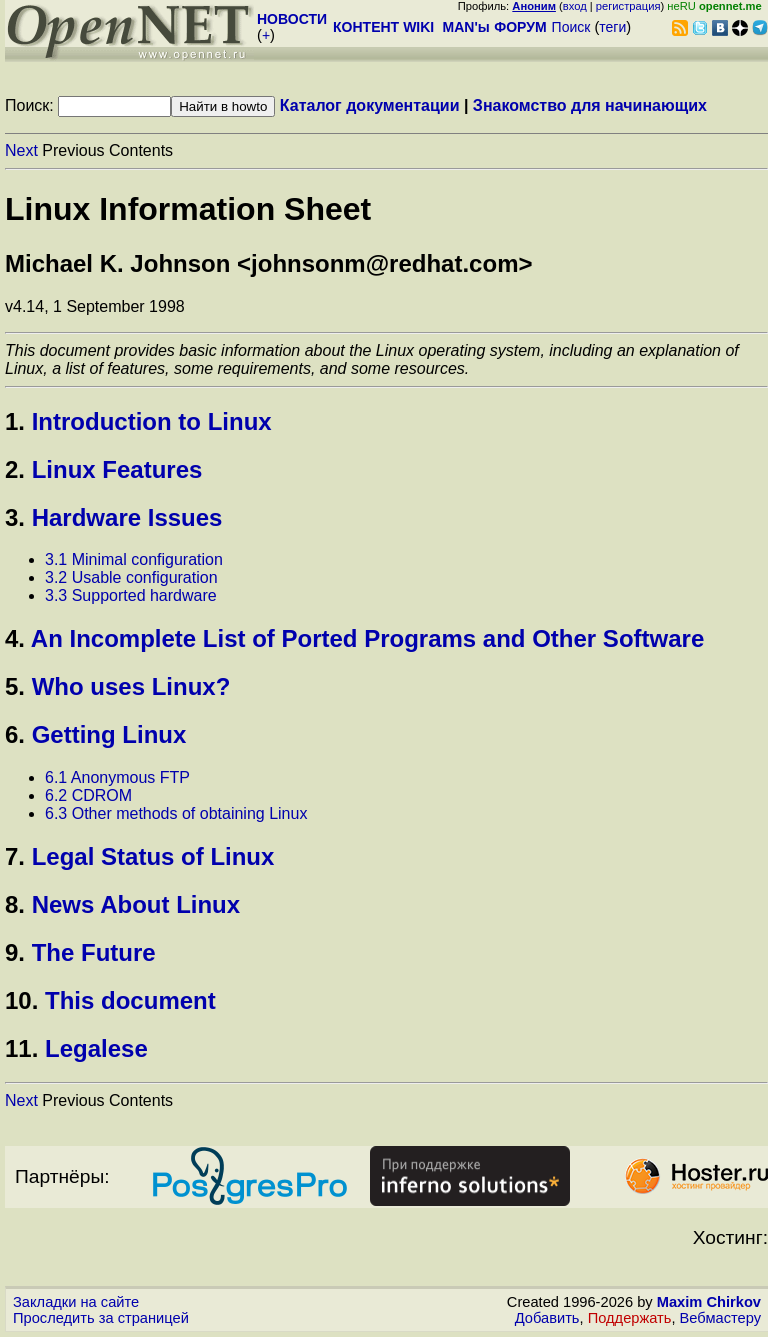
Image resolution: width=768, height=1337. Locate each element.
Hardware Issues (127, 517)
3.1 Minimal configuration (134, 559)
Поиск (571, 27)
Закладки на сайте (76, 1302)
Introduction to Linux (152, 421)
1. (15, 421)
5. (15, 686)
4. (15, 638)
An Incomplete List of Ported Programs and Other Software (367, 638)
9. (15, 952)
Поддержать (630, 1318)
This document (130, 1000)
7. (15, 856)
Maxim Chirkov (709, 1302)
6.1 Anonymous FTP (117, 777)
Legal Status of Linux (153, 856)
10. (21, 1000)
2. (15, 469)
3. (15, 517)
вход (575, 6)
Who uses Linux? (131, 686)
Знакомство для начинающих (590, 105)
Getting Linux (109, 734)
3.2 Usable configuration (131, 577)
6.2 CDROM (88, 795)
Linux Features (117, 469)
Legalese (96, 1048)
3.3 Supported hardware (131, 595)
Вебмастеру (720, 1318)
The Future (94, 952)
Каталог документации (370, 105)
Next (21, 150)
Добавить (547, 1318)
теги (612, 27)
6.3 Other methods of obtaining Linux (176, 813)
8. (15, 904)
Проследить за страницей (101, 1318)
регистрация (628, 6)
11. (21, 1048)
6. (15, 734)
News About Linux (136, 904)
